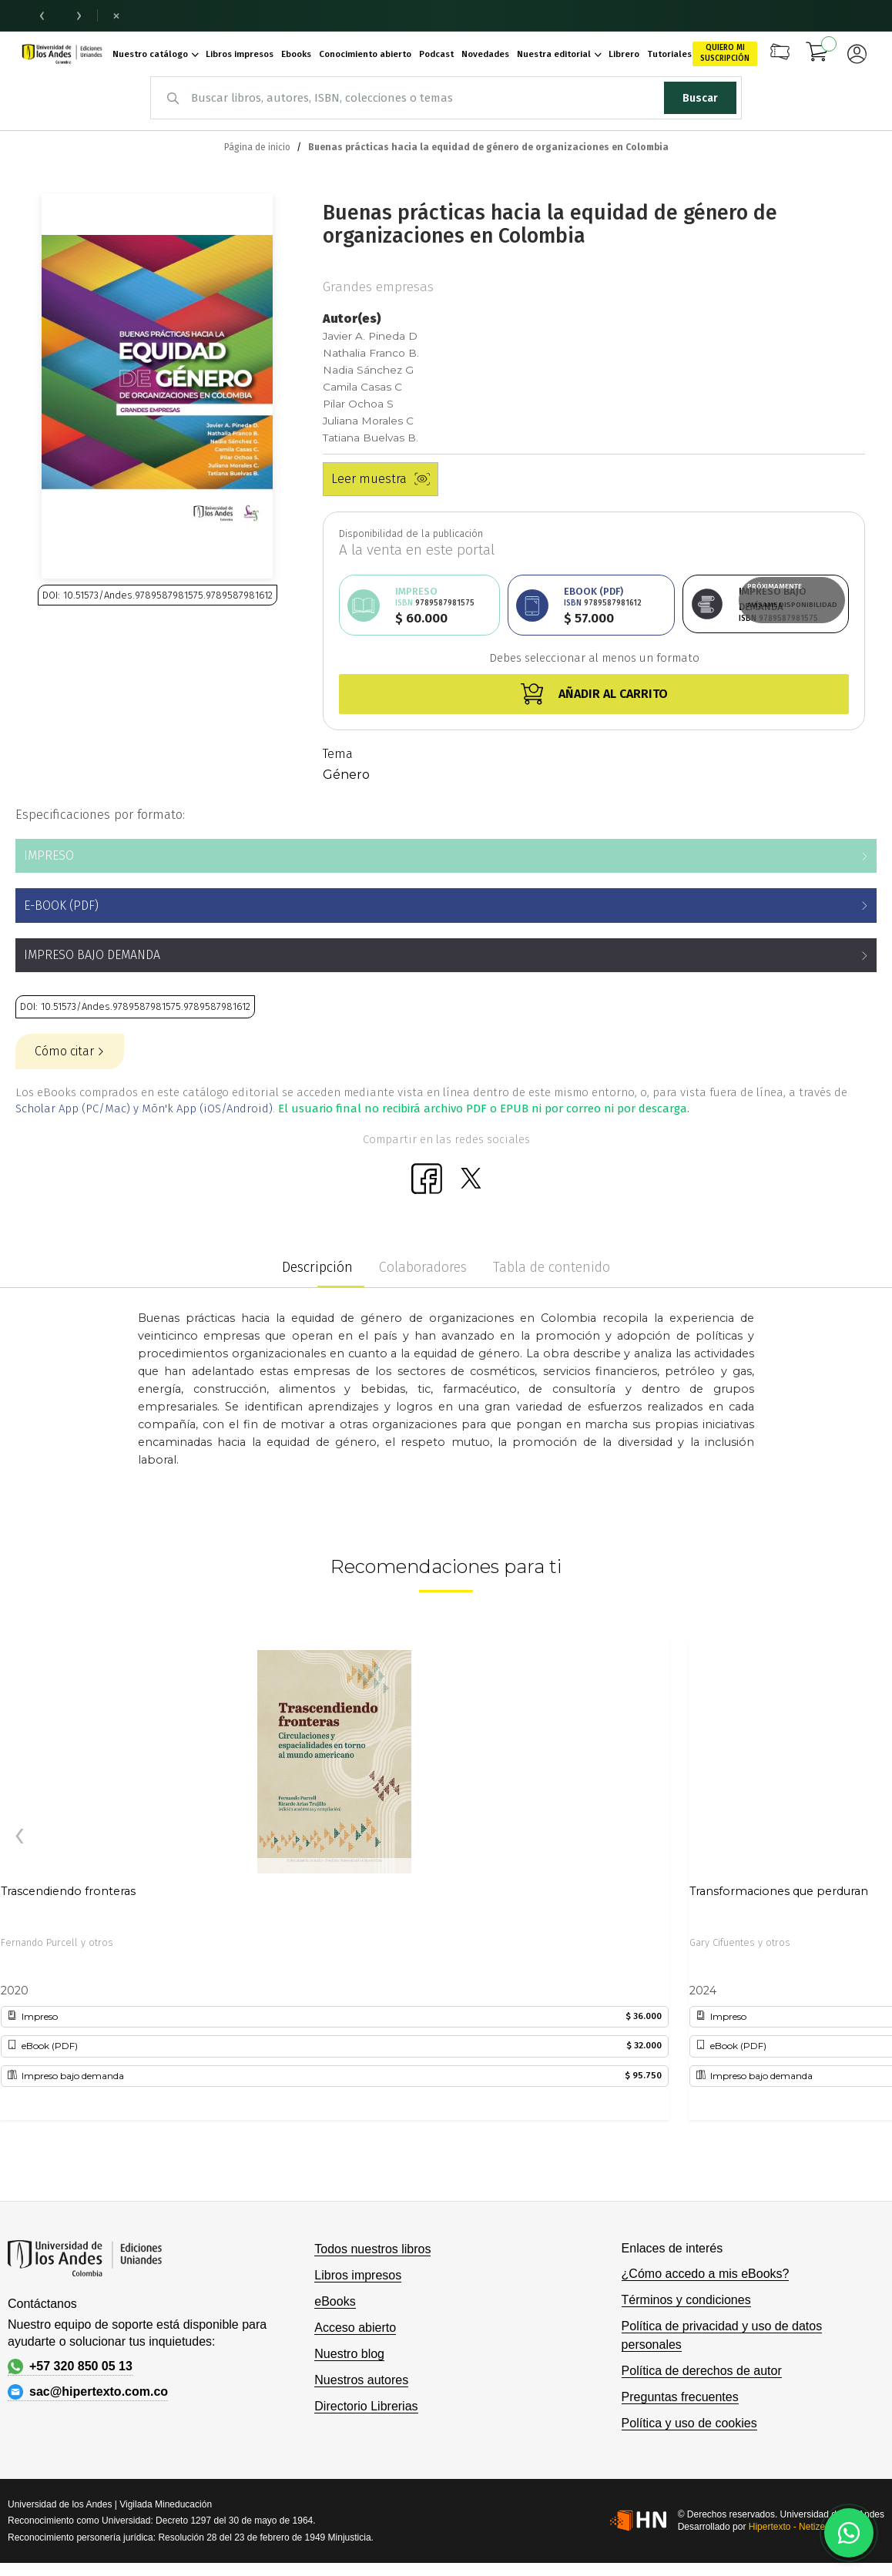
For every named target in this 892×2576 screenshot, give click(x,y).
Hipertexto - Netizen (789, 2526)
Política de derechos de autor (702, 2370)
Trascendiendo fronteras (68, 1891)
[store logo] (62, 54)
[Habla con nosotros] (849, 2533)
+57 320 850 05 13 (70, 2366)
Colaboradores (423, 1267)
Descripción (317, 1267)
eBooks (334, 2301)
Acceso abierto (355, 2327)
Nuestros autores (361, 2379)
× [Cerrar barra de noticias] (116, 15)
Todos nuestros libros (372, 2249)
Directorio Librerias (365, 2406)
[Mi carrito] (817, 54)
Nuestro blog (349, 2353)
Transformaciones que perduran (778, 1891)
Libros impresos (357, 2275)
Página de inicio (257, 147)
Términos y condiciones (686, 2299)
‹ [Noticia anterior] (42, 15)
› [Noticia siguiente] (79, 15)
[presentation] (19, 1836)
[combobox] (446, 97)
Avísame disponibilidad (792, 604)
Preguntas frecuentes (680, 2396)
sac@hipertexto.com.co (88, 2392)
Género (346, 774)
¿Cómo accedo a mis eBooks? (706, 2273)
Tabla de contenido (551, 1267)
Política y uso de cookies (689, 2423)
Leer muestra (380, 478)
